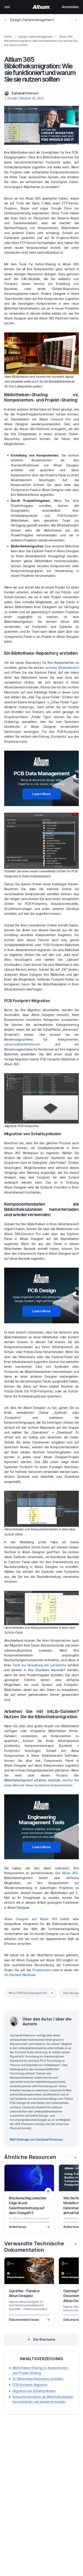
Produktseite (42, 1970)
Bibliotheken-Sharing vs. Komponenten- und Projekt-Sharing (41, 397)
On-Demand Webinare (19, 1975)
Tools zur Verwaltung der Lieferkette (39, 1665)
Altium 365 (70, 1873)
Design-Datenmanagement (29, 20)
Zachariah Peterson (25, 93)
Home (8, 36)
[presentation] (75, 2157)
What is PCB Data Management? (28, 1993)
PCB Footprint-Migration (27, 1000)
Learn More (41, 794)
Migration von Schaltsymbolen (32, 1133)
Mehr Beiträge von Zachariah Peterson (36, 2139)
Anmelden (70, 7)
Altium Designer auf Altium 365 (30, 1919)
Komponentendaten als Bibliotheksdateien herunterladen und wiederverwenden (41, 1209)
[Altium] (41, 7)
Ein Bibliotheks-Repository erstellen (41, 653)
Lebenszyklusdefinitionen (22, 1044)
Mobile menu (7, 7)
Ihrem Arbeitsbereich (64, 667)
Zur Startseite (44, 2339)
